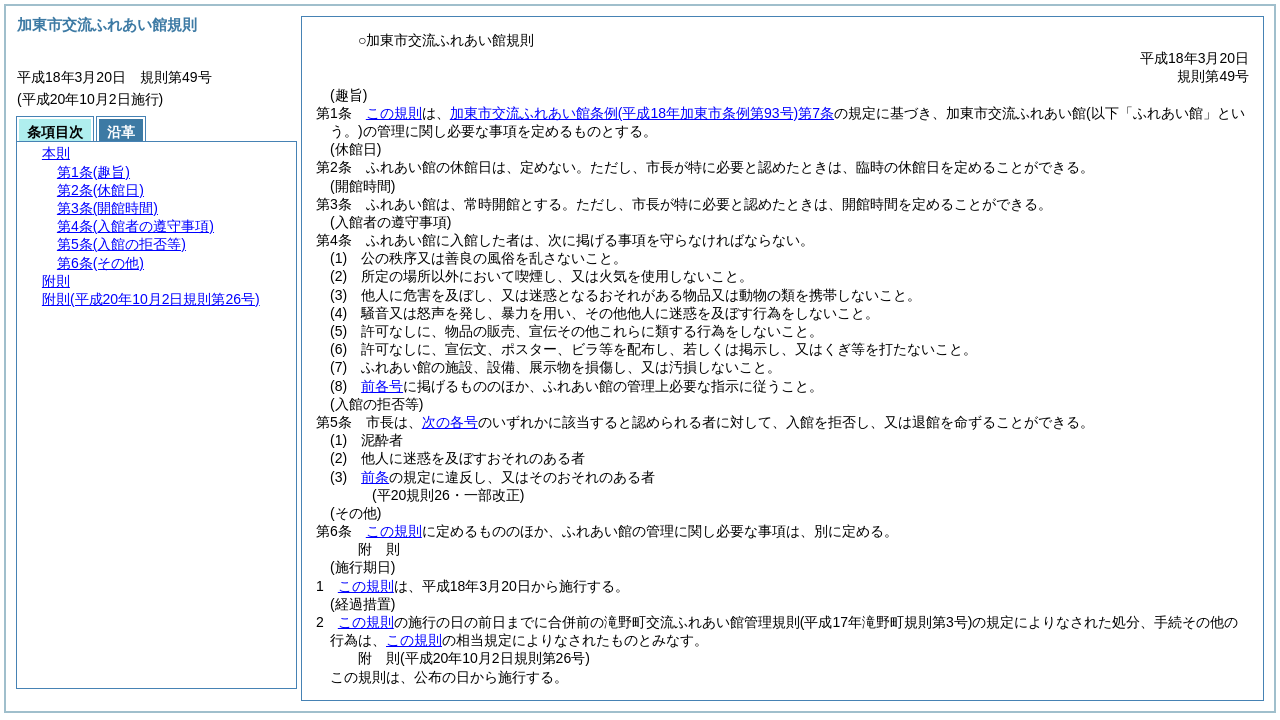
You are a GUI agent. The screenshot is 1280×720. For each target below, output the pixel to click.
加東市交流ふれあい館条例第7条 (642, 113)
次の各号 (450, 422)
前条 (375, 477)
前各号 (382, 386)
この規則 (394, 113)
